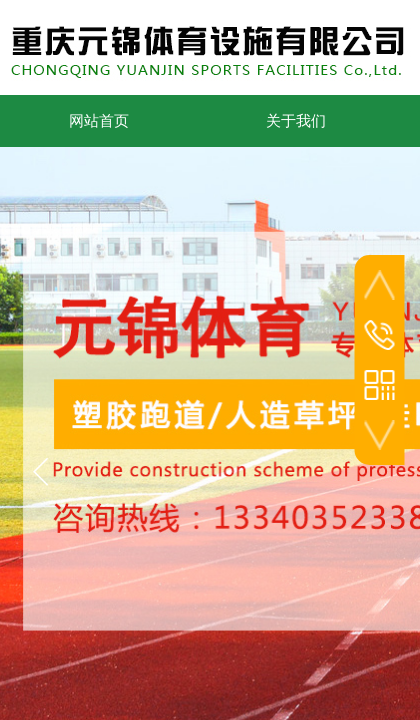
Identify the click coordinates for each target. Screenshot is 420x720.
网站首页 (99, 121)
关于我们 (296, 121)
